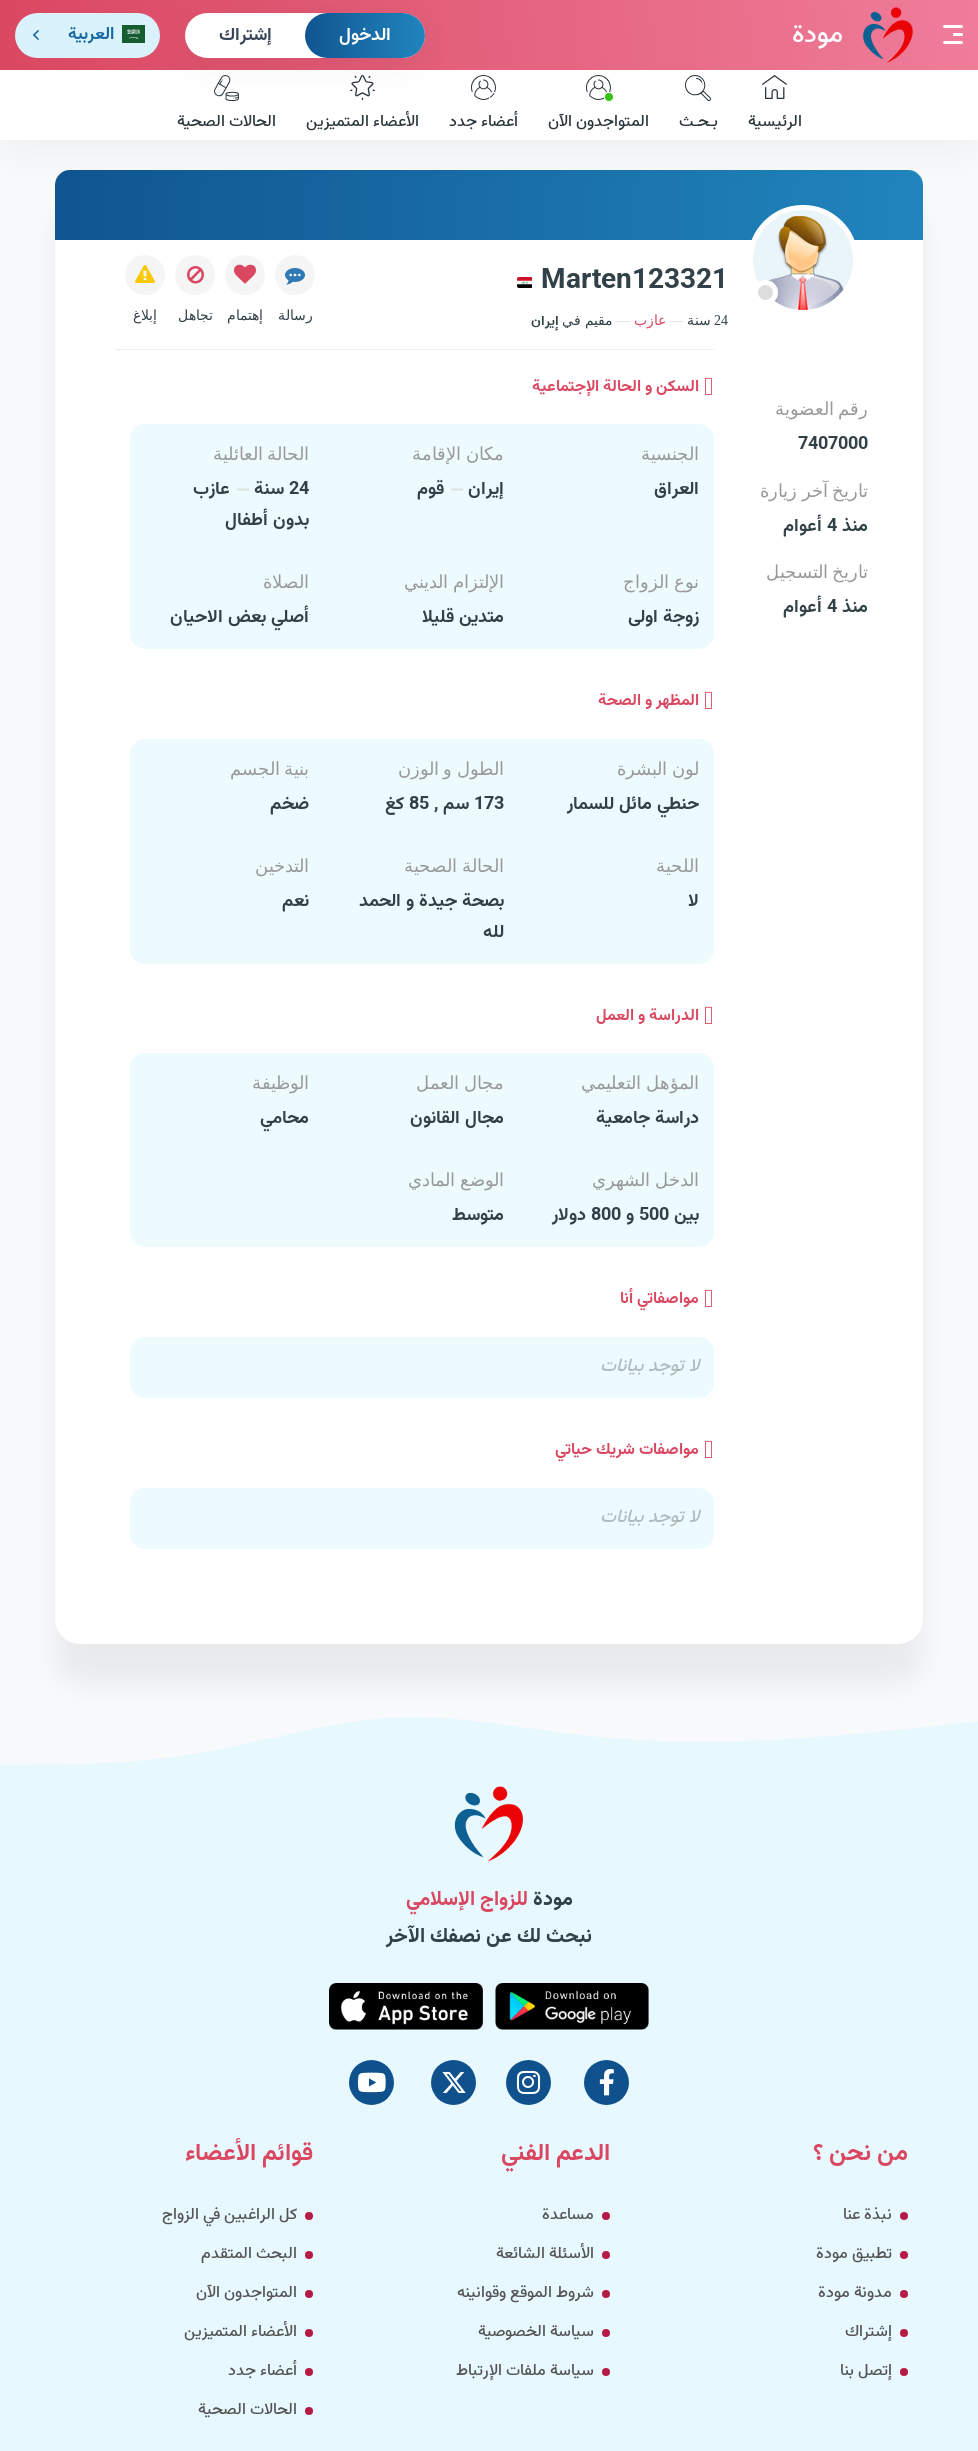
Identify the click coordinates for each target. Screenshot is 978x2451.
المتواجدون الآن (598, 105)
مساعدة (568, 2215)
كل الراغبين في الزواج (229, 2215)
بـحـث (698, 105)
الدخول (365, 36)
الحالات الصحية (226, 105)
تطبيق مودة (854, 2254)
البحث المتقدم (249, 2254)
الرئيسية (775, 105)
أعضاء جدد (483, 105)
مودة (852, 34)
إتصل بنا (866, 2371)
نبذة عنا (867, 2215)
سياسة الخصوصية (536, 2332)
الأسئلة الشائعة (545, 2254)
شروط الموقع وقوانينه (525, 2293)
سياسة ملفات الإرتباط (525, 2371)
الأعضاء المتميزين (362, 105)
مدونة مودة (855, 2293)
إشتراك (245, 36)
